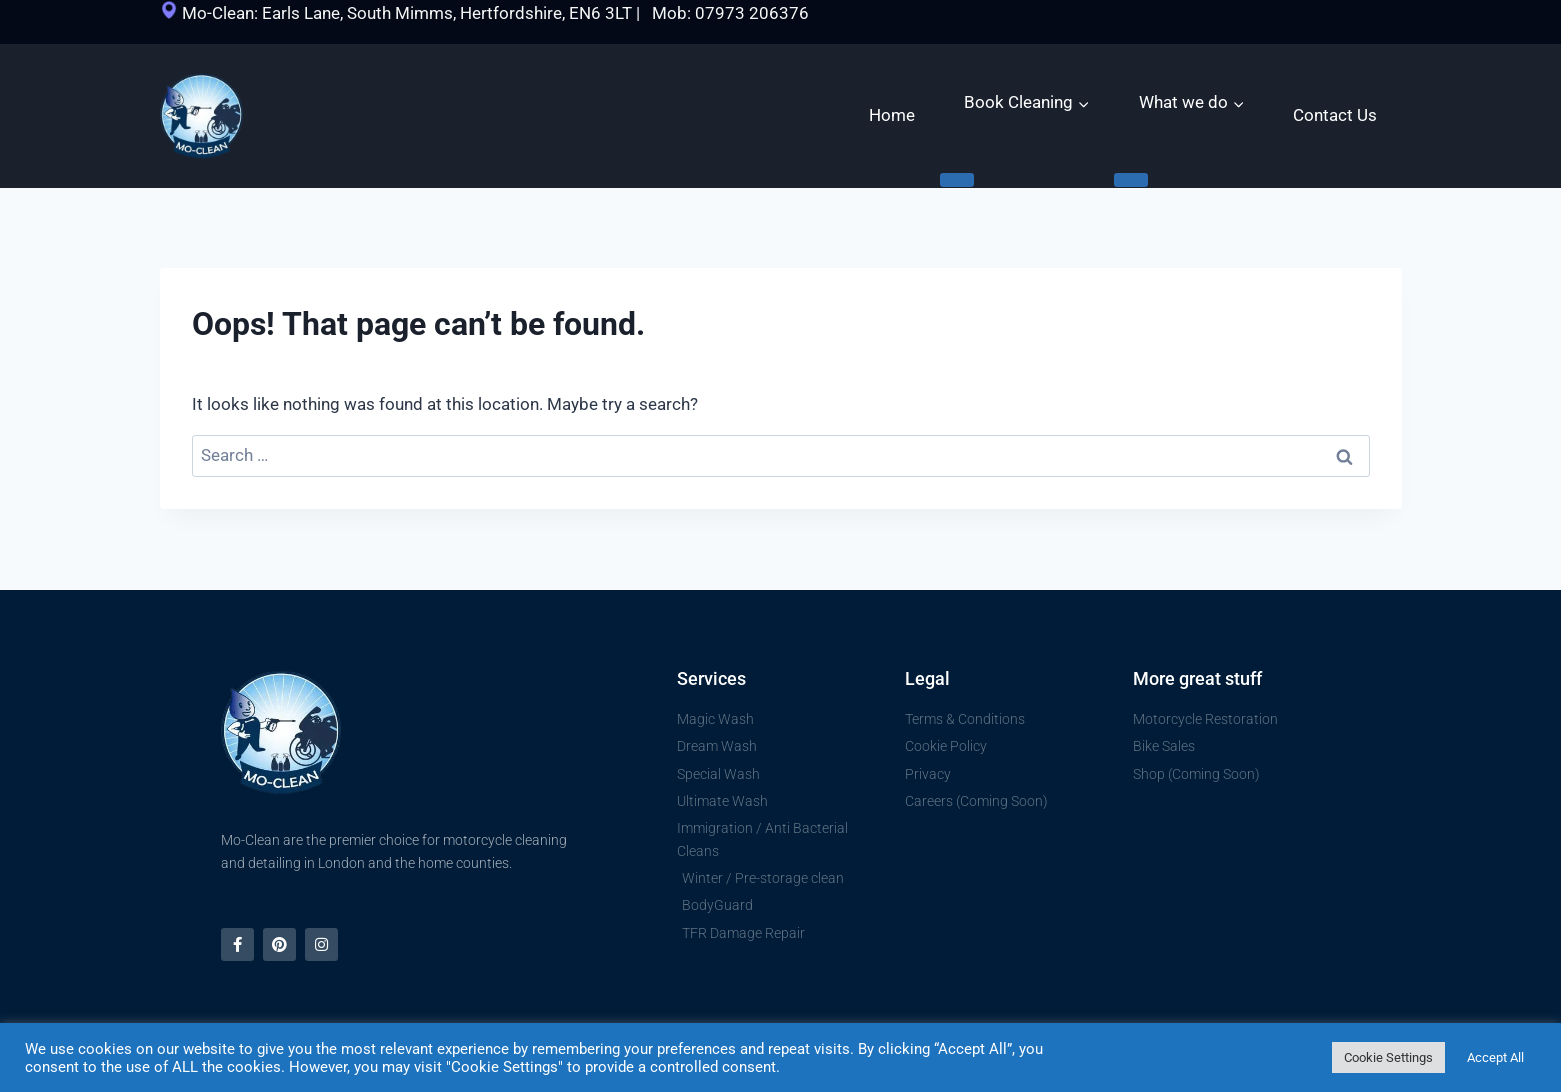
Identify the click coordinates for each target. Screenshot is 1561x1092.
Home (892, 115)
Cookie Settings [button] (1388, 1057)
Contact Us (1335, 115)
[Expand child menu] (957, 180)
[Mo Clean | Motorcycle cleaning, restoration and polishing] (201, 116)
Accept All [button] (1495, 1057)
